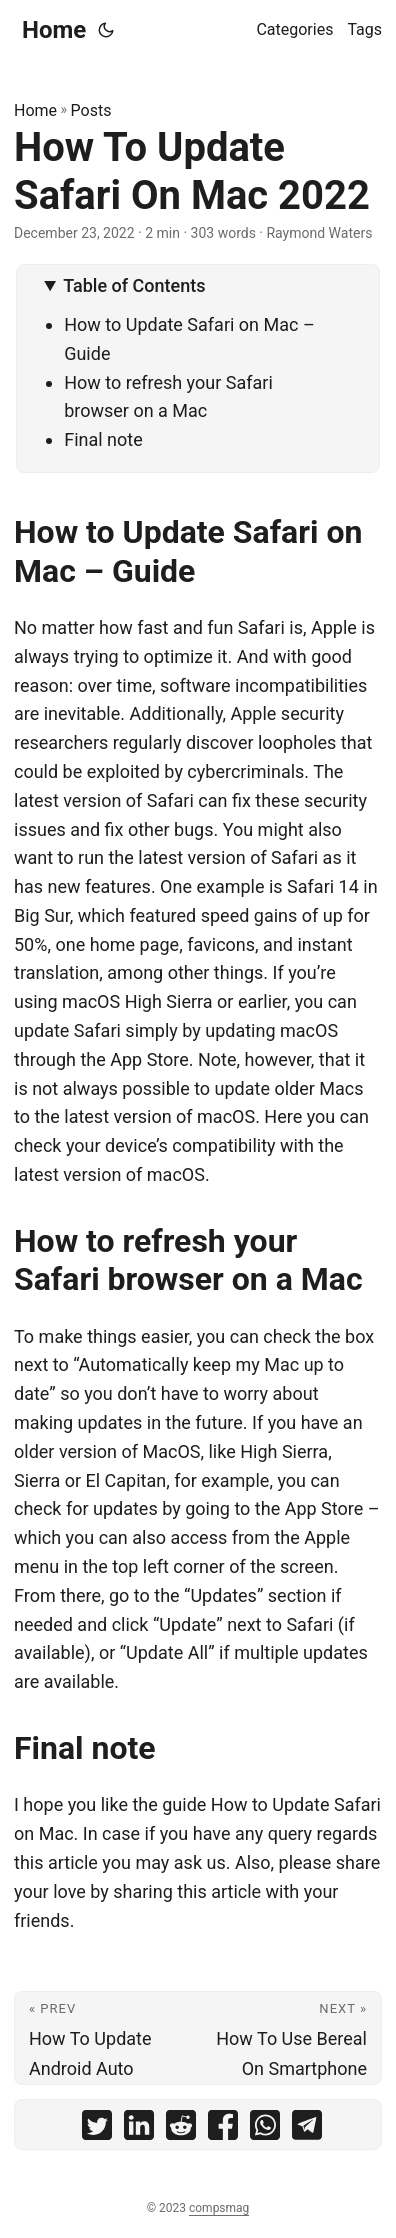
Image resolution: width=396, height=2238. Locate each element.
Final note (103, 439)
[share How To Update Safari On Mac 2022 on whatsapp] (265, 2129)
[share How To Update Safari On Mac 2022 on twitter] (97, 2129)
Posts (91, 110)
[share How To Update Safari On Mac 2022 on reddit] (181, 2129)
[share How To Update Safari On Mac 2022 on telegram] (307, 2129)
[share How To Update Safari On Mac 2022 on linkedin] (139, 2129)
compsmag (219, 2208)
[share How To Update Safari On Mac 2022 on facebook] (223, 2129)
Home (54, 30)
